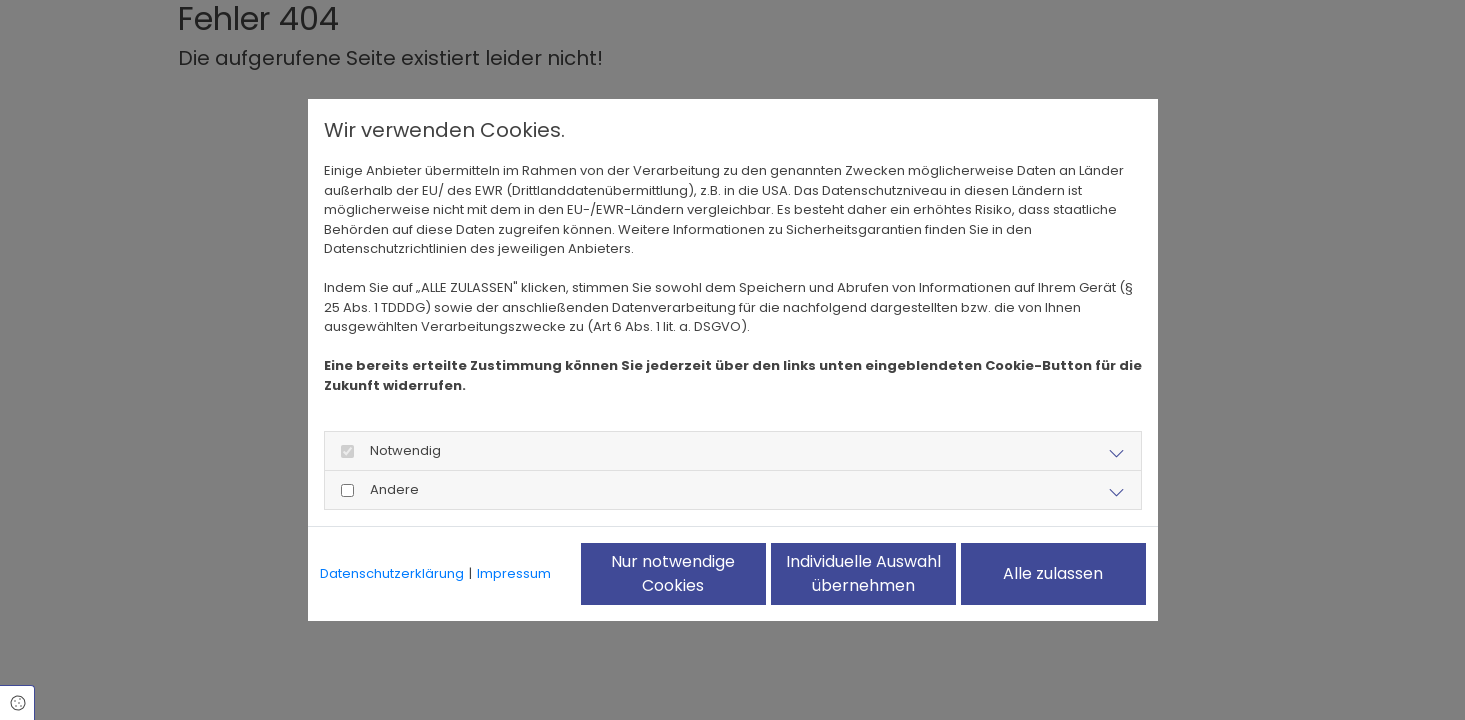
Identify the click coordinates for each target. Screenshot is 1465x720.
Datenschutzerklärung (392, 573)
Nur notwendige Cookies (673, 573)
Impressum (514, 573)
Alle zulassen (1053, 573)
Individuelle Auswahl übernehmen (863, 573)
